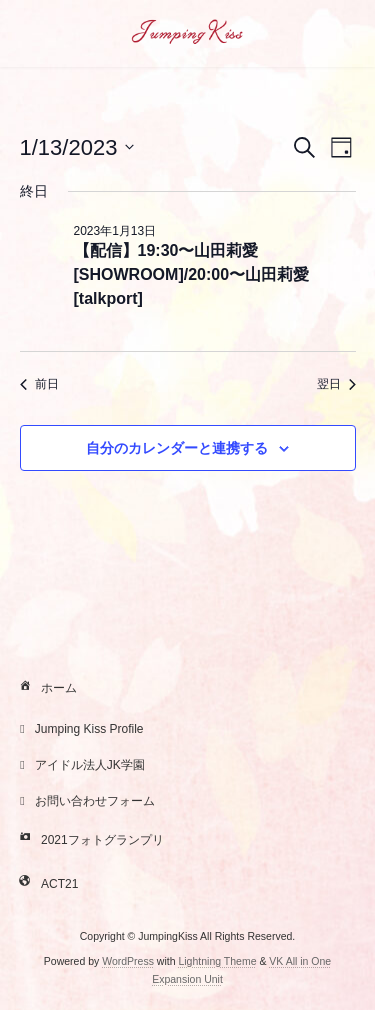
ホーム (46, 689)
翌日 (336, 384)
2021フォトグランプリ (89, 841)
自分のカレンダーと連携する (177, 448)
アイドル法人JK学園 (80, 765)
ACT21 (46, 885)
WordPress (128, 961)
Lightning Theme (217, 961)
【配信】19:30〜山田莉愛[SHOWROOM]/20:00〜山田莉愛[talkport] (192, 274)
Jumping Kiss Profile (79, 729)
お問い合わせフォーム (85, 801)
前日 (39, 384)
